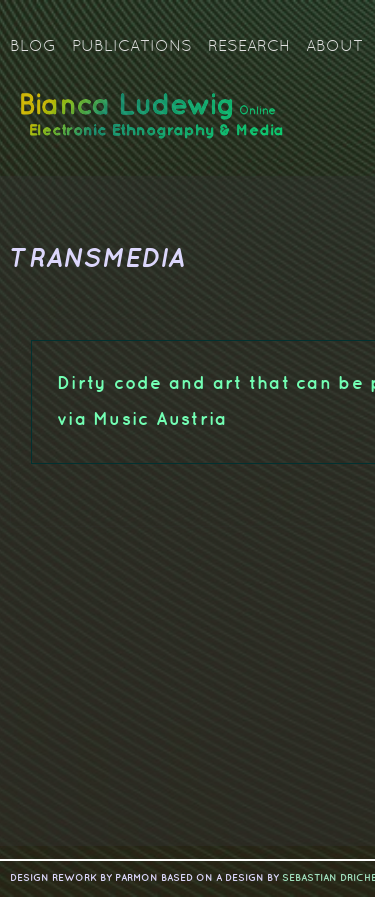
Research (249, 47)
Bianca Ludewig (155, 123)
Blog (33, 47)
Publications (132, 47)
